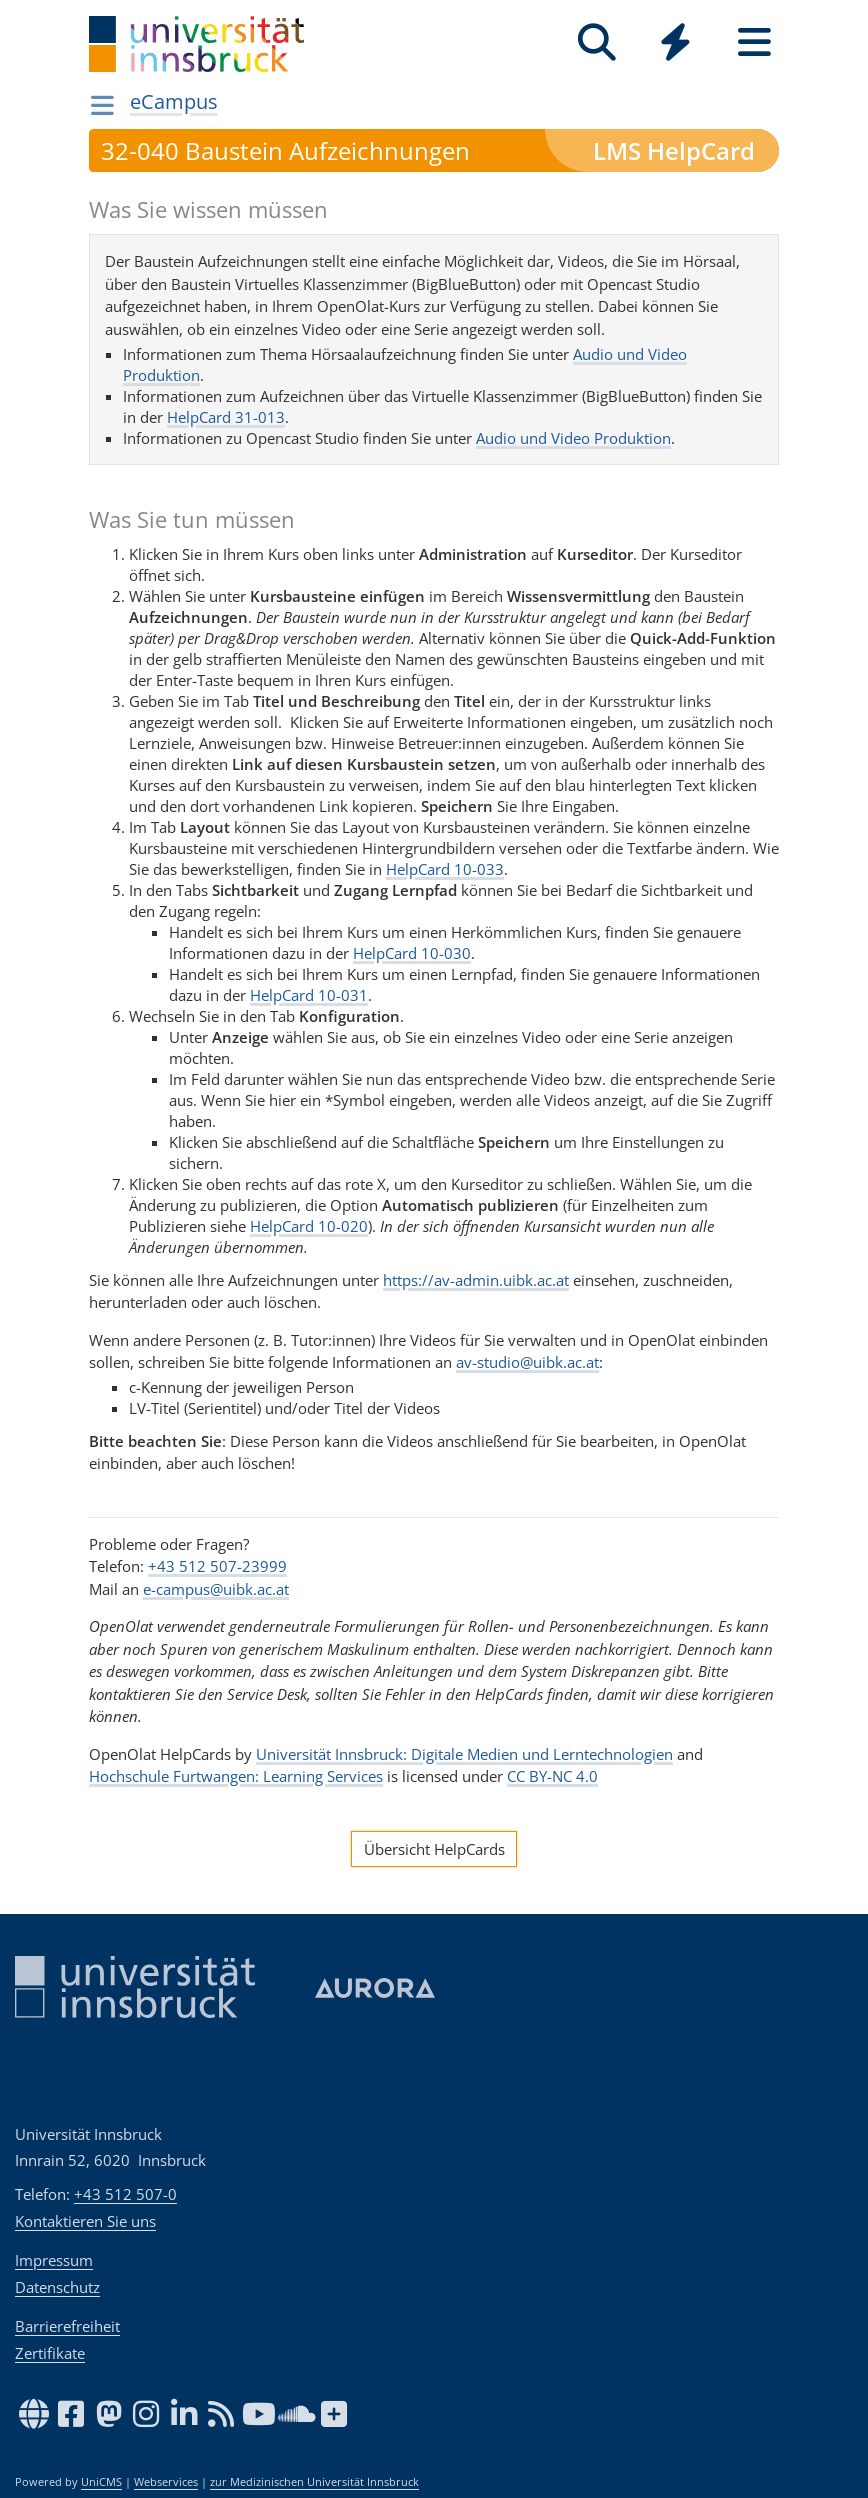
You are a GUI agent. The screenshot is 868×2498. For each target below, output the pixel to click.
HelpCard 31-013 (226, 417)
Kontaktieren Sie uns (85, 2221)
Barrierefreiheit (67, 2326)
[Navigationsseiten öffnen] (102, 105)
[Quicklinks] (675, 42)
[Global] (675, 44)
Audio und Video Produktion (573, 438)
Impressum (54, 2260)
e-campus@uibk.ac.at (216, 1589)
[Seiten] (754, 42)
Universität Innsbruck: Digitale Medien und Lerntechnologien (464, 1754)
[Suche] (596, 42)
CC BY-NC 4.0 (552, 1776)
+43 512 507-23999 (217, 1566)
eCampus (174, 101)
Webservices (166, 2482)
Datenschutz (57, 2287)
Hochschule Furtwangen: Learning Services (236, 1776)
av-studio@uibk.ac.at (527, 1362)
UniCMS (101, 2482)
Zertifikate (50, 2353)
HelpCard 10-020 (309, 1226)
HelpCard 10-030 (412, 953)
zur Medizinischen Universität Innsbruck (314, 2482)
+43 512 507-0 (125, 2194)
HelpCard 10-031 (309, 995)
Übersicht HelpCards (434, 1849)
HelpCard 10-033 (445, 869)
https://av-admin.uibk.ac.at (476, 1280)
